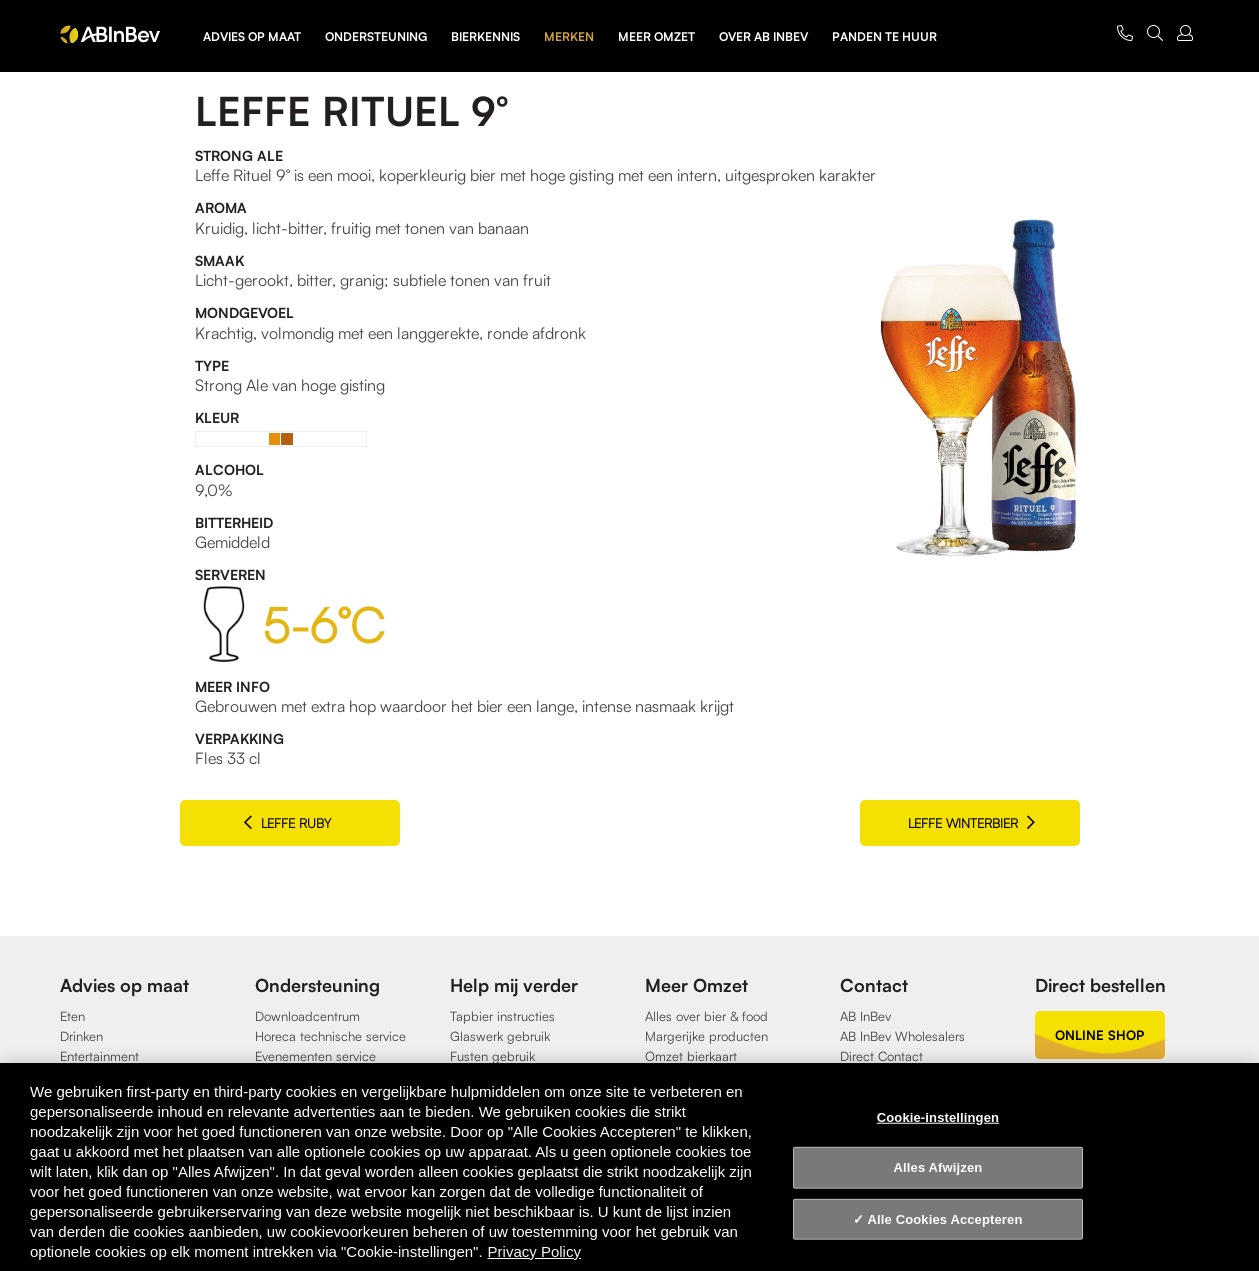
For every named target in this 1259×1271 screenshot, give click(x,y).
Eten (72, 1016)
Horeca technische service (330, 1036)
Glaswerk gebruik (500, 1036)
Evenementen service (315, 1056)
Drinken (81, 1036)
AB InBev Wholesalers (902, 1036)
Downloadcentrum (307, 1016)
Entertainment (99, 1056)
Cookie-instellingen (938, 1116)
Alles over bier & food (706, 1016)
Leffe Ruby (287, 822)
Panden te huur (884, 36)
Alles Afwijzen (938, 1167)
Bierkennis (485, 36)
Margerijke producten (706, 1036)
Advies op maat (252, 36)
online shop (1099, 1035)
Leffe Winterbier (971, 822)
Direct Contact (881, 1056)
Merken (569, 36)
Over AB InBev (763, 36)
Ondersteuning (376, 36)
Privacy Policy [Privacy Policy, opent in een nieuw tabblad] (534, 1251)
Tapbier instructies (502, 1016)
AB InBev (865, 1016)
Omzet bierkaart (691, 1056)
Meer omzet (656, 36)
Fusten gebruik (492, 1056)
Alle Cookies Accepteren (945, 1219)
